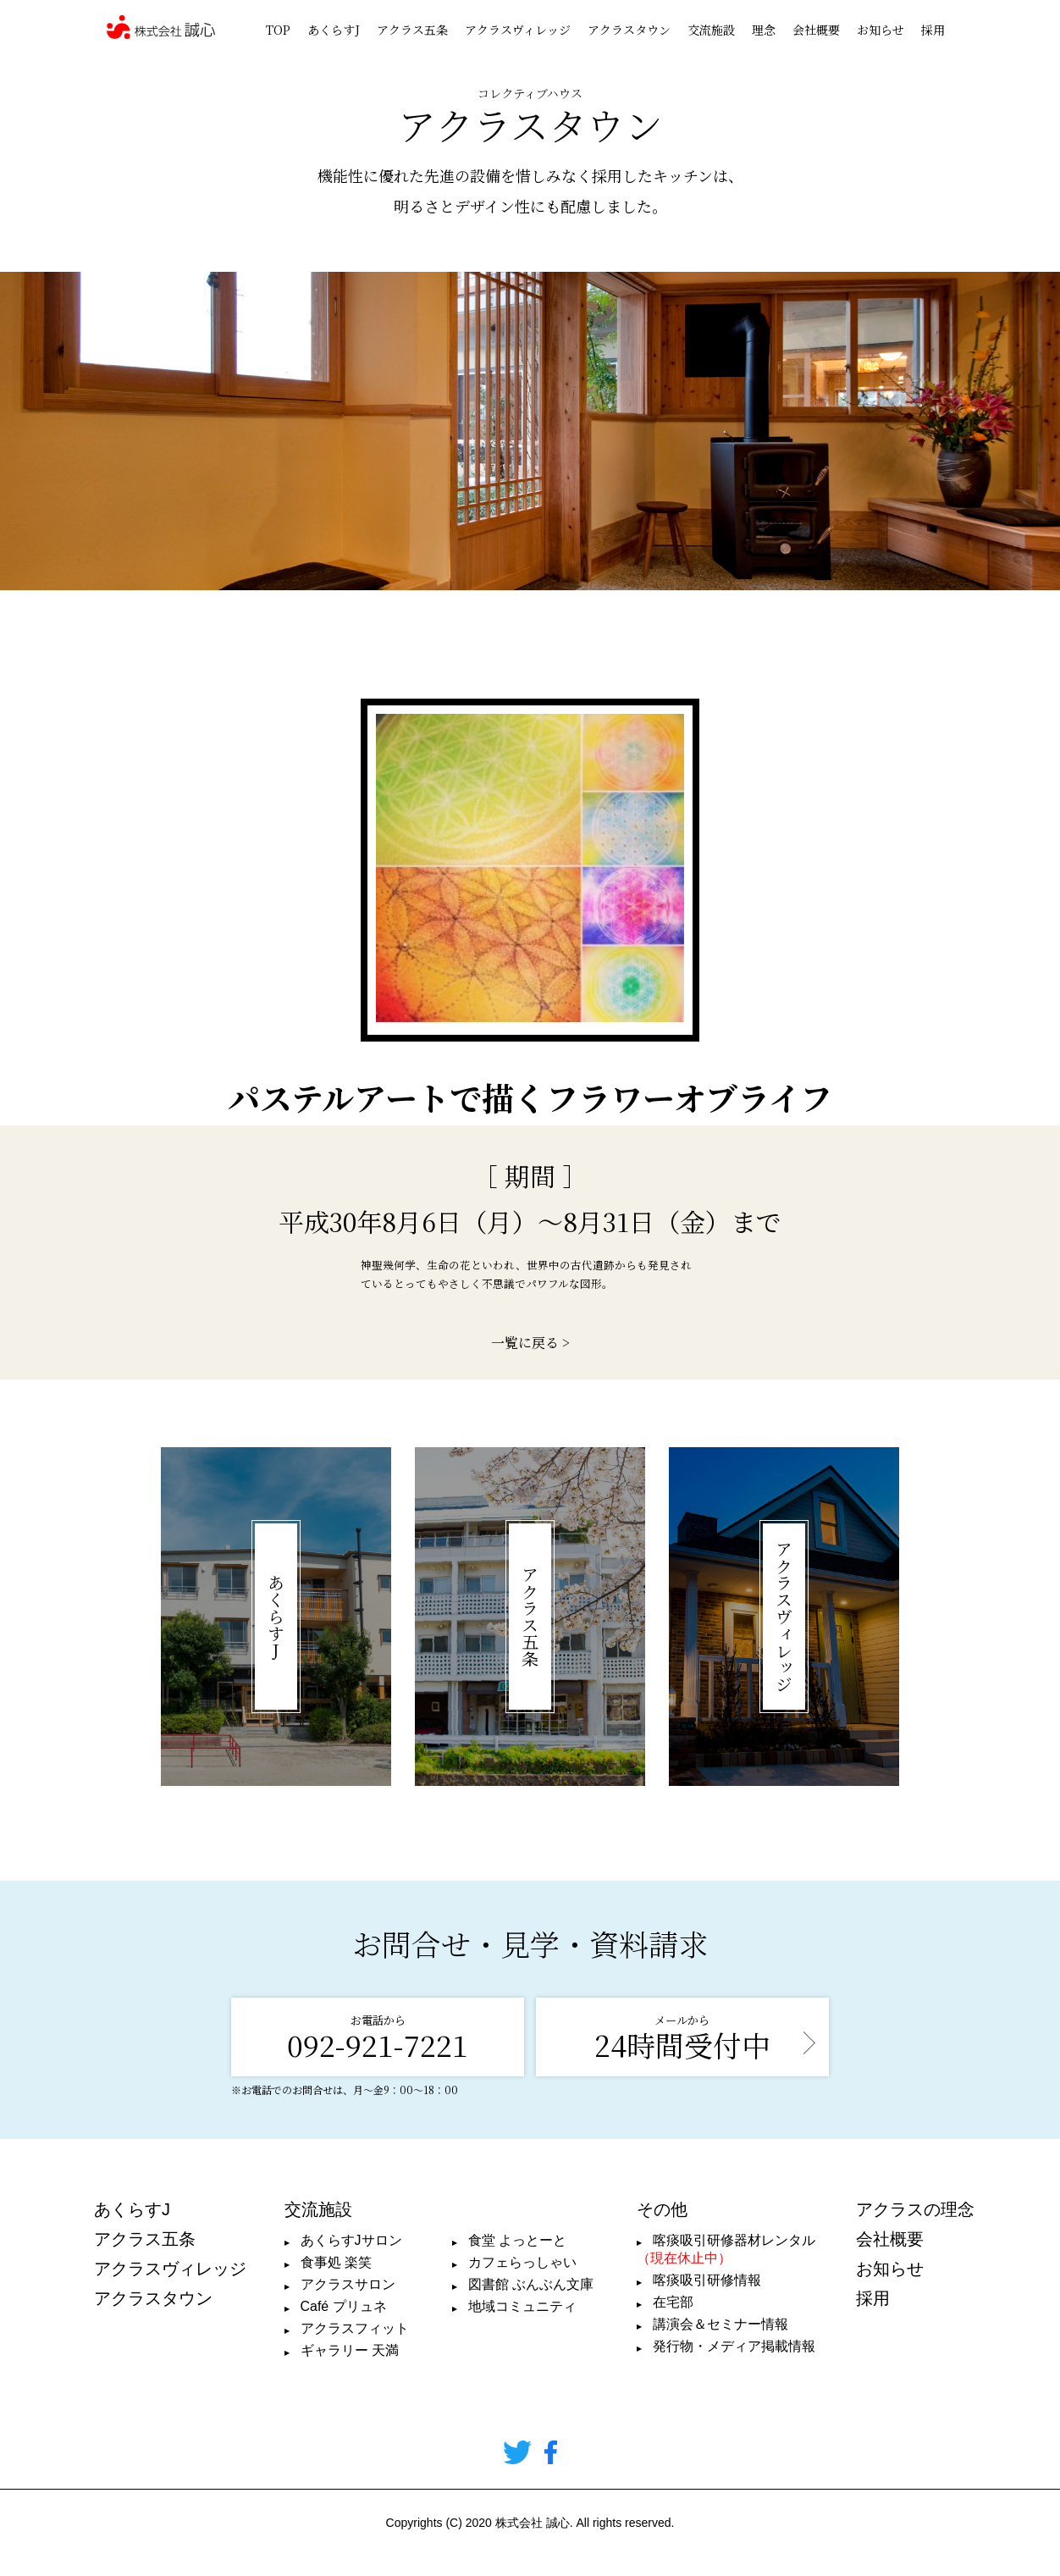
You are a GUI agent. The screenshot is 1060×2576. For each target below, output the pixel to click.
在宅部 (673, 2302)
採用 (933, 29)
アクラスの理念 (915, 2209)
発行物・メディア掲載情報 (734, 2346)
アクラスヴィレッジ (518, 29)
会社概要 (816, 29)
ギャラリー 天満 (350, 2350)
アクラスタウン (629, 29)
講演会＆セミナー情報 (720, 2324)
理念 (764, 29)
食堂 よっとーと (517, 2240)
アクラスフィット (355, 2328)
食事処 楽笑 (336, 2262)
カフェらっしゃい (522, 2262)
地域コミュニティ (522, 2306)
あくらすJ (333, 29)
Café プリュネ (344, 2306)
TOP (278, 29)
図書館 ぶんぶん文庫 (530, 2284)
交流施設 (711, 29)
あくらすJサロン (351, 2240)
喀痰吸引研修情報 (707, 2280)
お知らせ (880, 29)
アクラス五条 (412, 29)
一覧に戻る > (530, 1342)
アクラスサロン (348, 2284)
